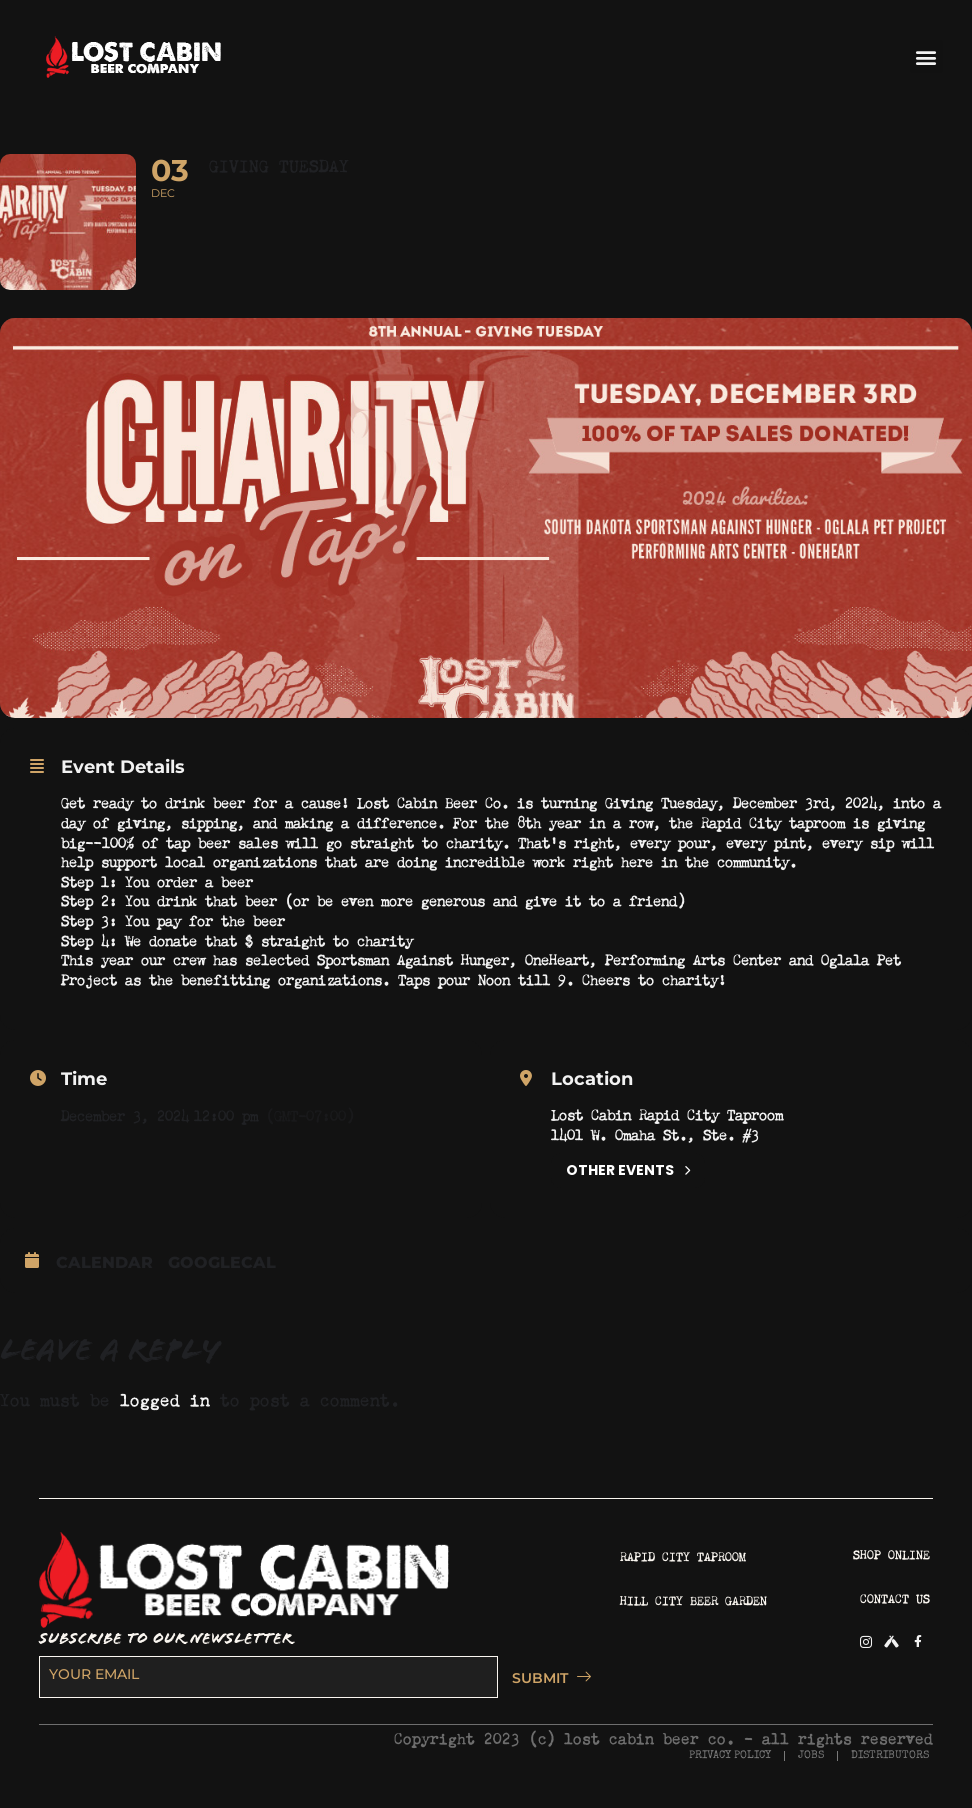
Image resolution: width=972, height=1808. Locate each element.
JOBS (811, 1758)
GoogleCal (222, 1265)
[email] (268, 1681)
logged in (165, 1400)
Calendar (104, 1265)
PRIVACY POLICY (730, 1758)
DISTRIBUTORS (890, 1758)
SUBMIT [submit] (546, 1681)
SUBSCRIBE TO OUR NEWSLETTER (165, 1642)
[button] (926, 56)
